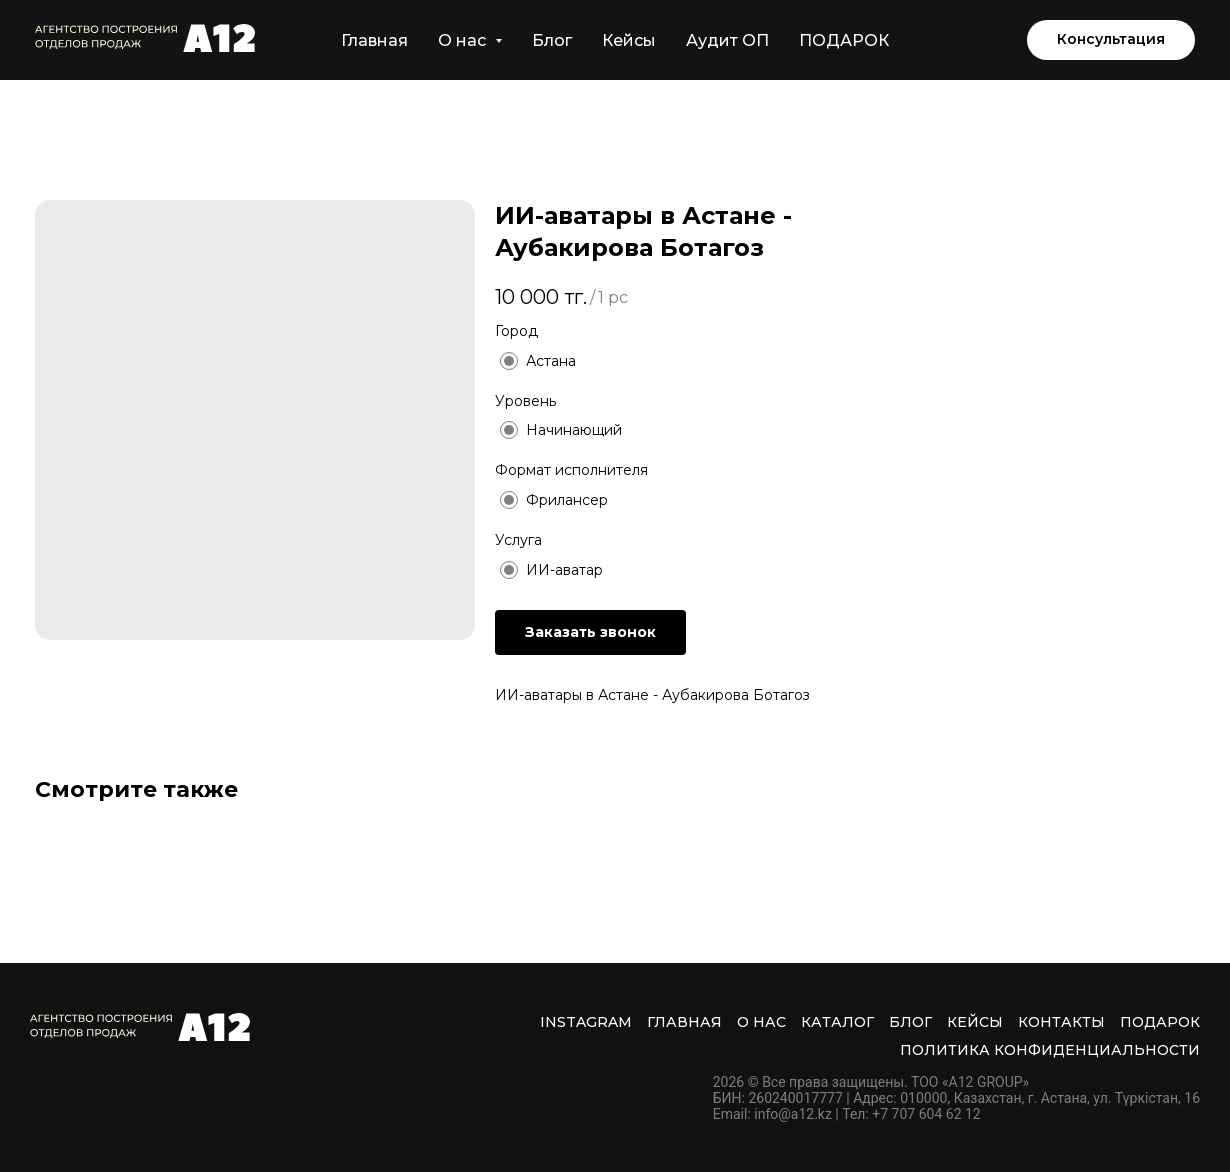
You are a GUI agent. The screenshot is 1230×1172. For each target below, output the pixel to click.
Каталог (837, 1022)
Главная (374, 40)
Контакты (1061, 1022)
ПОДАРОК (844, 40)
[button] (1111, 40)
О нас (761, 1022)
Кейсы (629, 40)
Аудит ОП (727, 40)
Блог (552, 40)
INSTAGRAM (586, 1022)
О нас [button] (464, 40)
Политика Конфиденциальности (1050, 1050)
